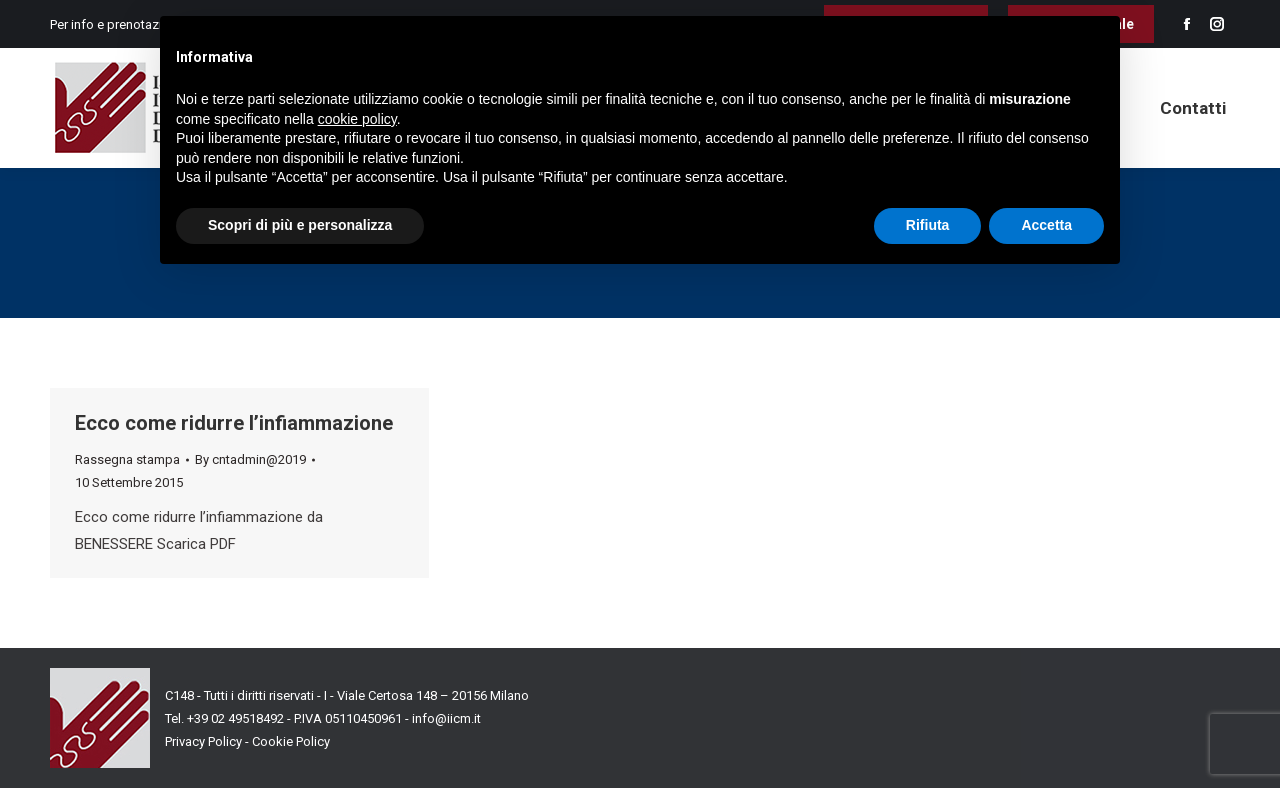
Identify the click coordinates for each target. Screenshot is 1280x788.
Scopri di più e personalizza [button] (300, 225)
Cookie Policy (291, 741)
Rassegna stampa (127, 459)
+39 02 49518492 (237, 718)
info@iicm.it (446, 718)
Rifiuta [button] (928, 225)
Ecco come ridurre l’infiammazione (234, 423)
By (250, 459)
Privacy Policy (203, 741)
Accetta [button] (1046, 225)
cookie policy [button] (357, 119)
